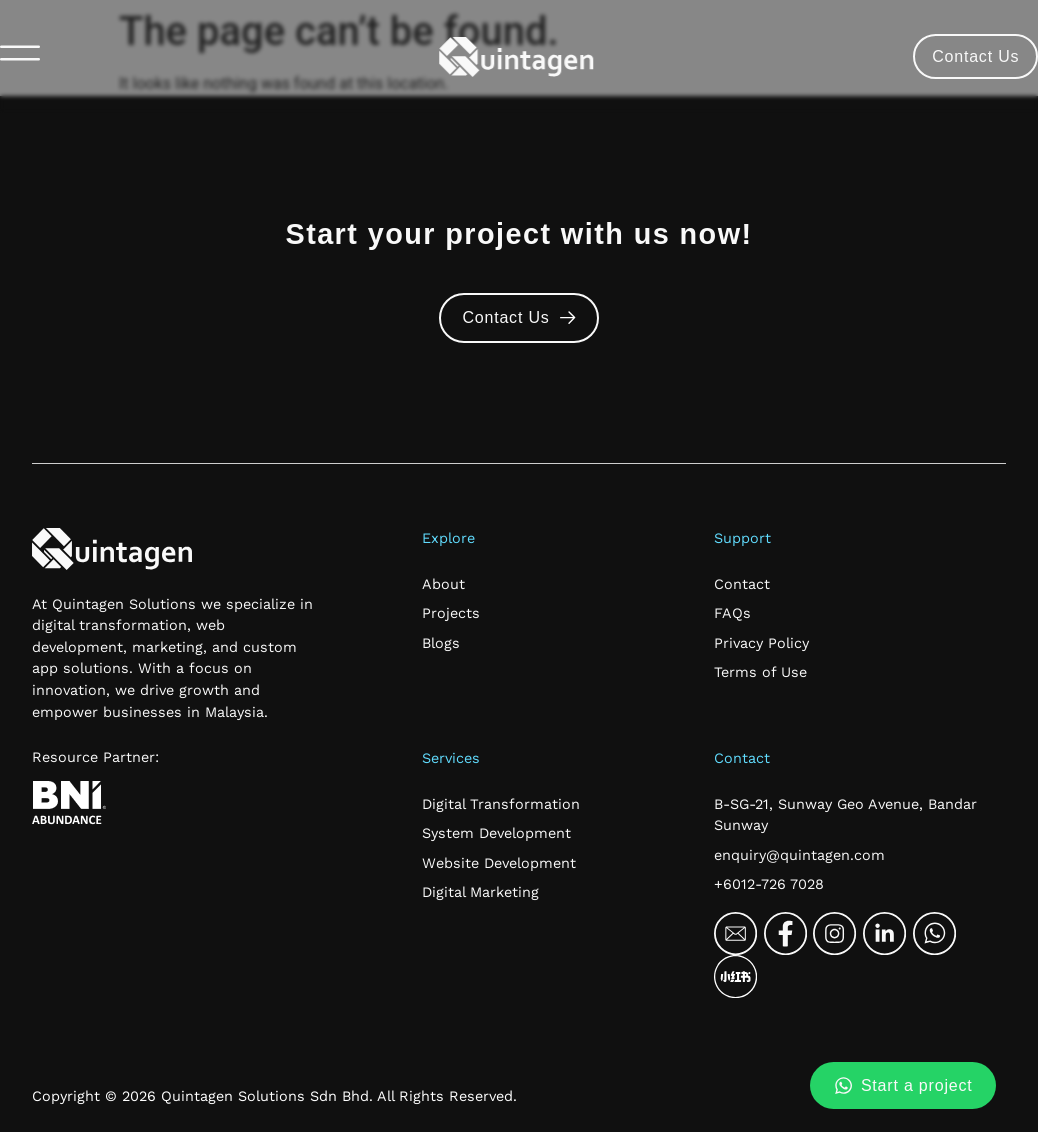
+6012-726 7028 (769, 884)
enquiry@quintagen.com (799, 855)
